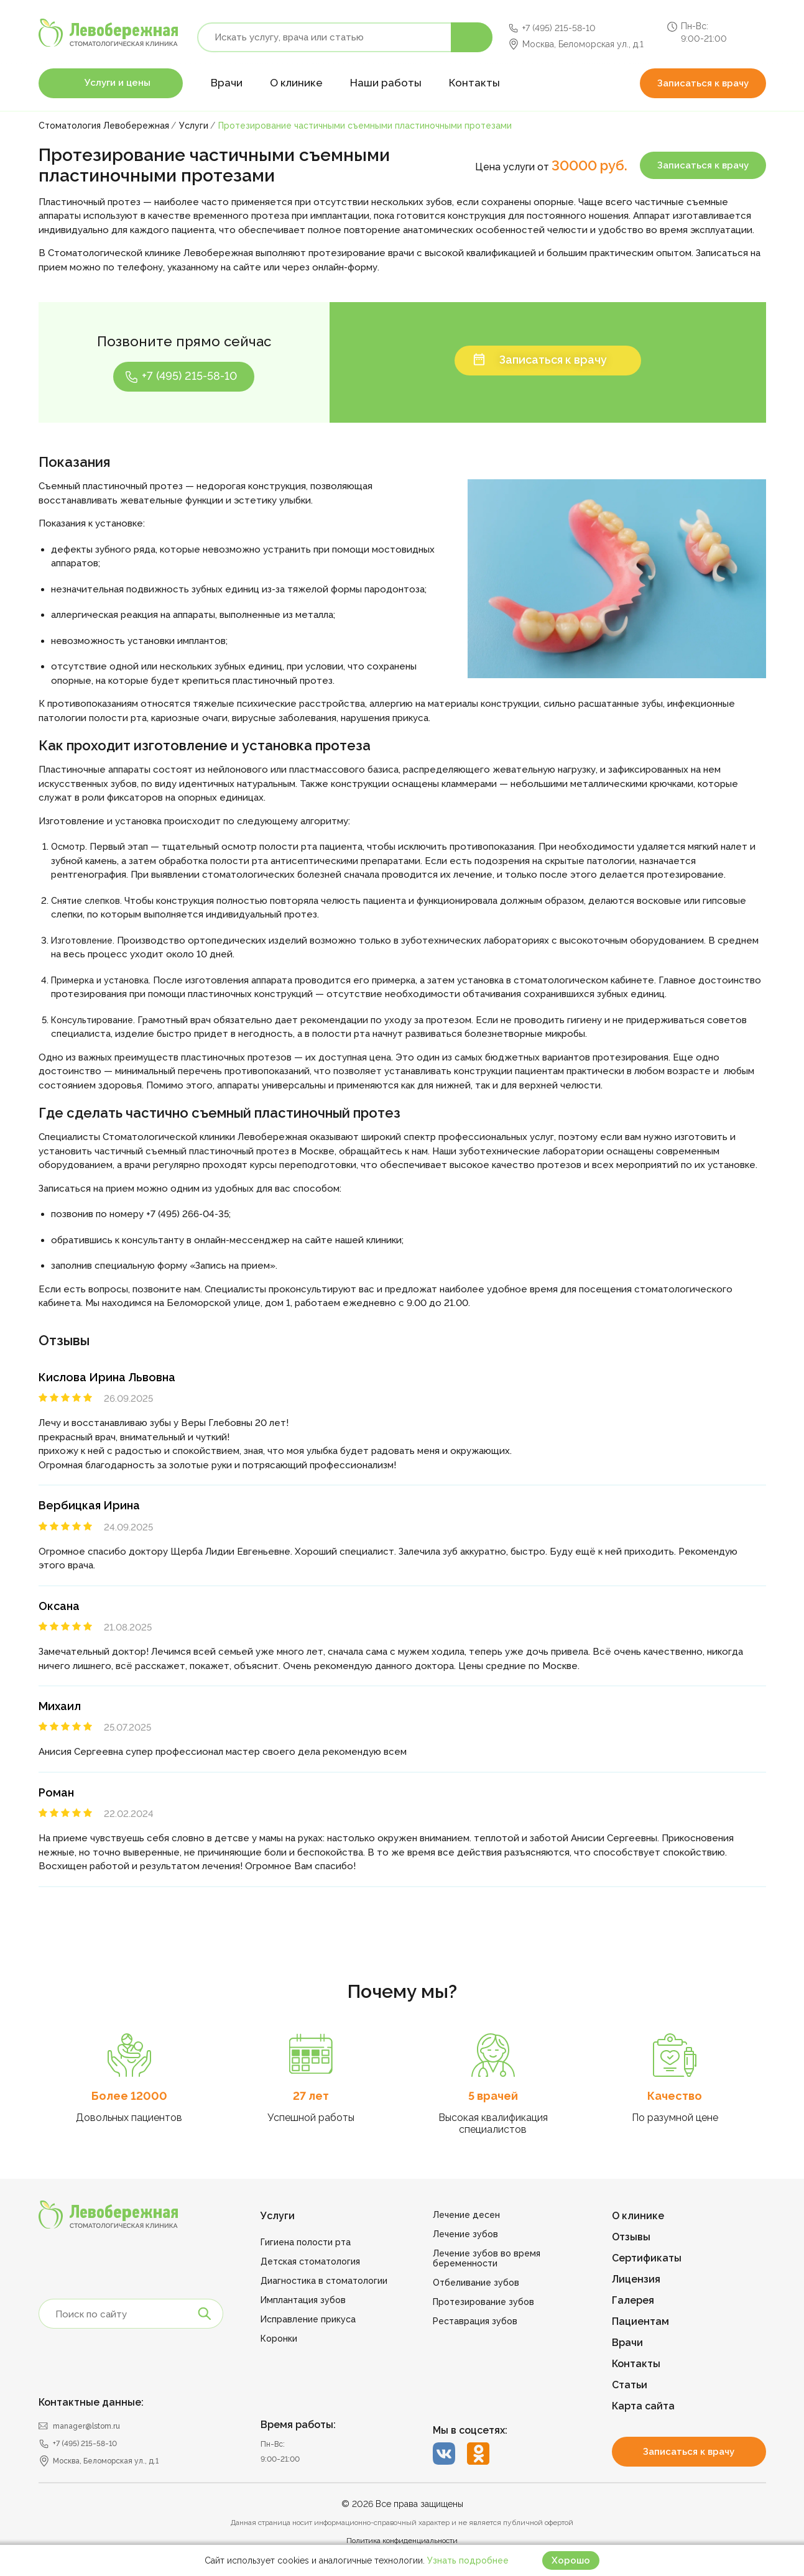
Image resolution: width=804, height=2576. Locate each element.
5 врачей (493, 2095)
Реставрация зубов (475, 2321)
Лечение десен (466, 2215)
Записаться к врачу (703, 83)
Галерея (633, 2300)
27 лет (311, 2095)
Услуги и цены (117, 82)
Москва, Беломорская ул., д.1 (583, 44)
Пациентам (640, 2321)
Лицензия (636, 2279)
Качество (674, 2095)
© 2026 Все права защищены (402, 2504)
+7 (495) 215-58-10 (559, 28)
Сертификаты (647, 2258)
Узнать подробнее (468, 2560)
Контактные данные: (91, 2402)
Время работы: (298, 2425)
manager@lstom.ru (86, 2426)
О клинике (296, 82)
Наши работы (386, 82)
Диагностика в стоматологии (324, 2281)
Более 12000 (129, 2095)
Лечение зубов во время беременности (486, 2258)
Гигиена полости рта (306, 2242)
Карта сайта (643, 2406)
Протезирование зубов (483, 2302)
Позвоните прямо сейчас (184, 341)
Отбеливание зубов (476, 2283)
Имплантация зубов (303, 2300)
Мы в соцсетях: (470, 2430)
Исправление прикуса (308, 2319)
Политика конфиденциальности (402, 2540)
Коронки (279, 2339)
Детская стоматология (310, 2261)
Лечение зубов (465, 2234)
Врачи (227, 82)
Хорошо (571, 2560)
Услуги (278, 2216)
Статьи (629, 2385)
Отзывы (631, 2237)
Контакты (474, 82)
